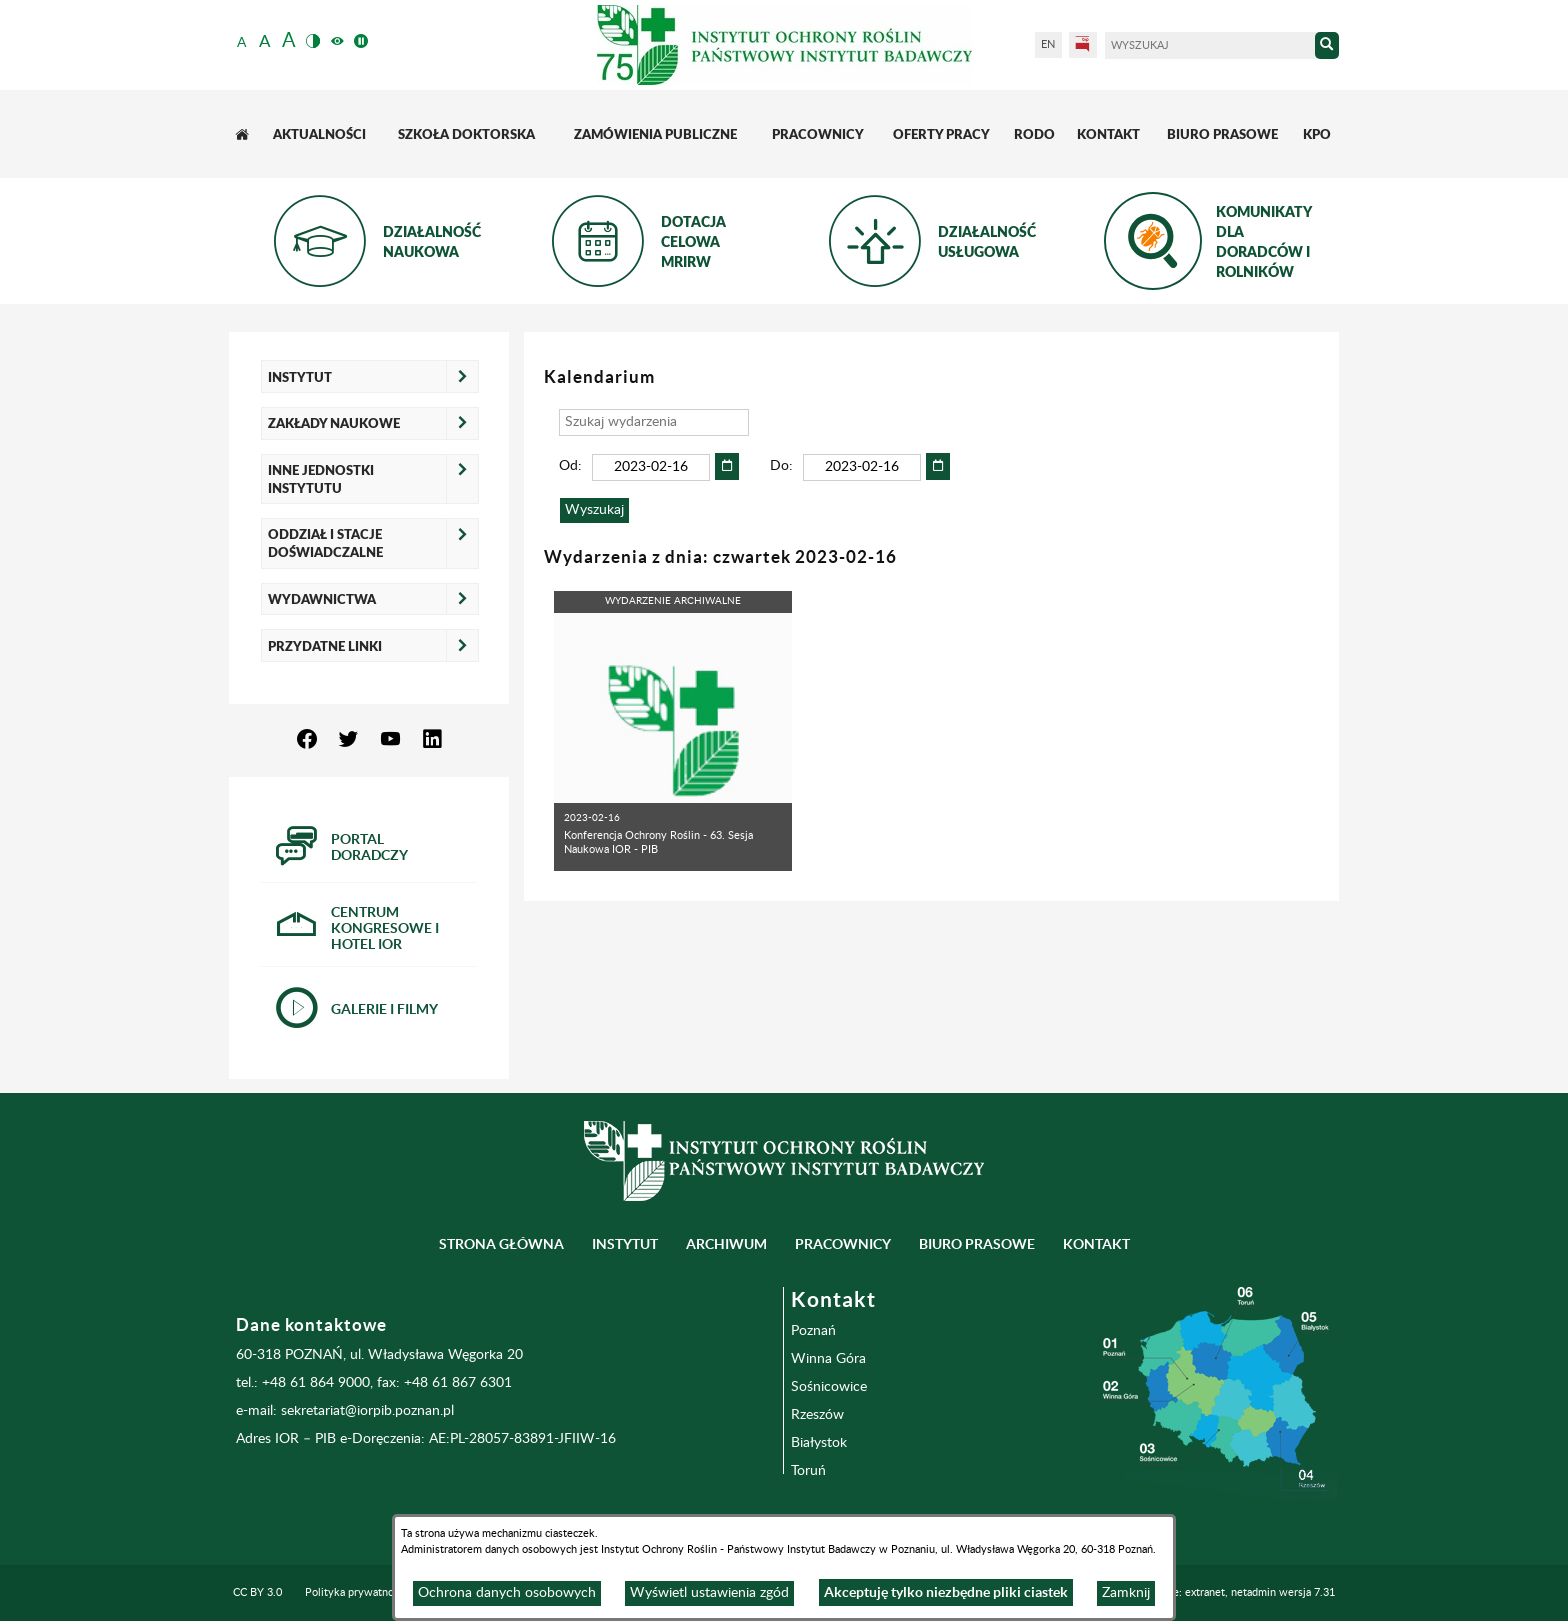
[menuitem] (244, 134)
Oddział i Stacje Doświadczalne (325, 543)
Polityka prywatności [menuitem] (356, 1592)
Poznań (813, 1331)
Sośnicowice (829, 1387)
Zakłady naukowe (334, 423)
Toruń (808, 1471)
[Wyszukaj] (1210, 45)
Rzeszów (817, 1415)
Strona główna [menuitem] (501, 1244)
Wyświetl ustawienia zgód (709, 1593)
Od (568, 466)
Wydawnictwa (322, 599)
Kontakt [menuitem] (1096, 1244)
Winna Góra (828, 1359)
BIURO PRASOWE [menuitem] (977, 1244)
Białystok (819, 1443)
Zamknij (1126, 1593)
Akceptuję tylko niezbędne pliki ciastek (946, 1592)
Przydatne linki (325, 646)
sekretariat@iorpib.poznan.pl (367, 1411)
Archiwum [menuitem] (726, 1244)
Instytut (300, 377)
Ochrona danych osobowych (507, 1593)
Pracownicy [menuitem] (843, 1244)
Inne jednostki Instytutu (321, 479)
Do (779, 466)
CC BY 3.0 (257, 1592)
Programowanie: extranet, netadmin (1219, 1592)
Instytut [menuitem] (625, 1244)
